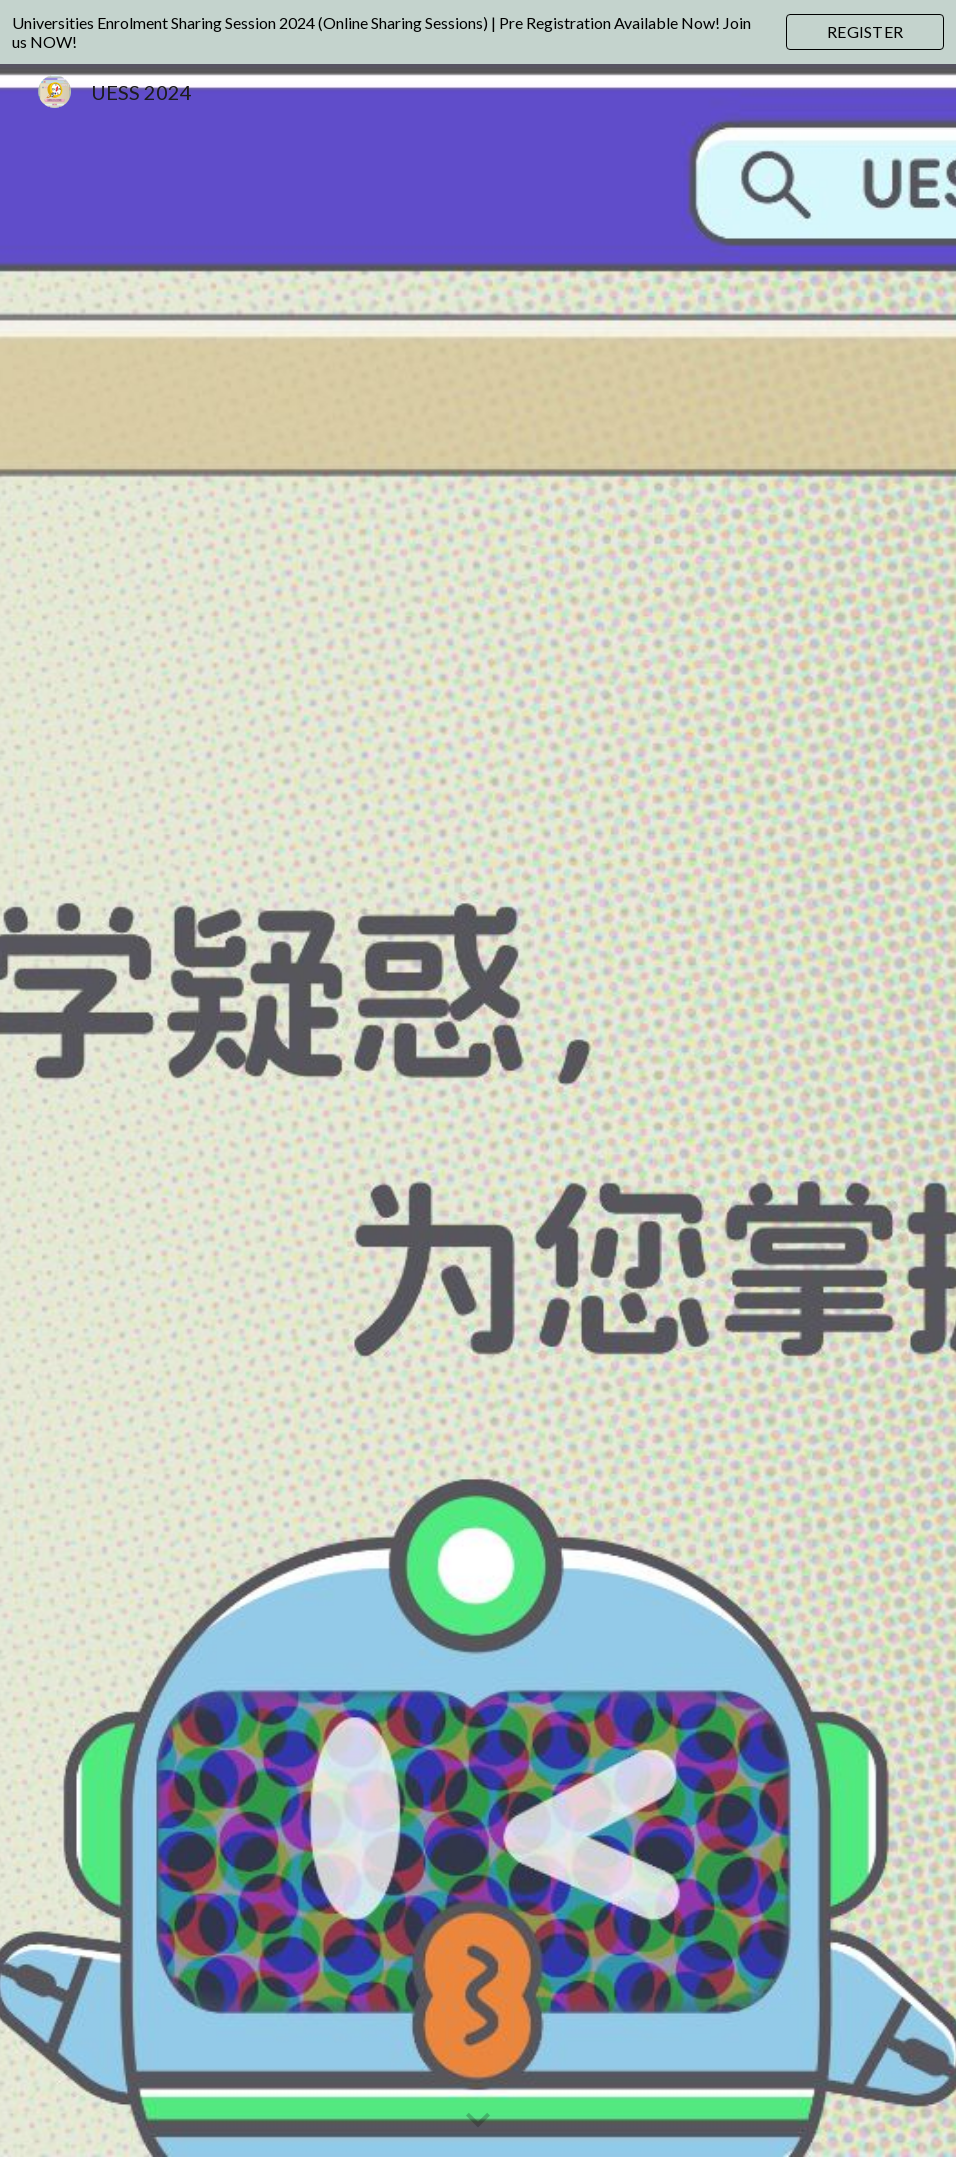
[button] (478, 2121)
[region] (478, 32)
